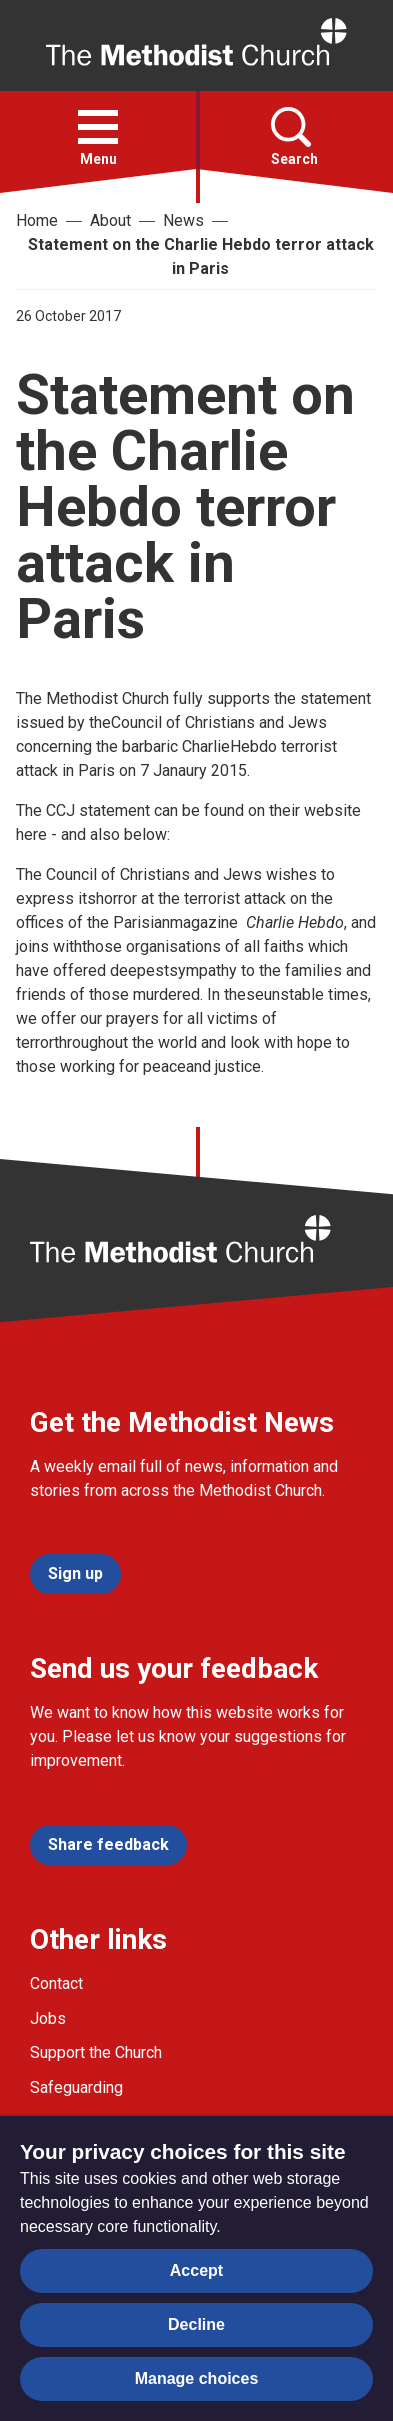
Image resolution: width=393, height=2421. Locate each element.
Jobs (48, 2018)
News (183, 220)
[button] (98, 127)
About (110, 220)
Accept (196, 2270)
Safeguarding (76, 2087)
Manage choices (197, 2378)
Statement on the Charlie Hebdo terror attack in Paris (201, 256)
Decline (196, 2324)
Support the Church (96, 2052)
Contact (56, 1983)
